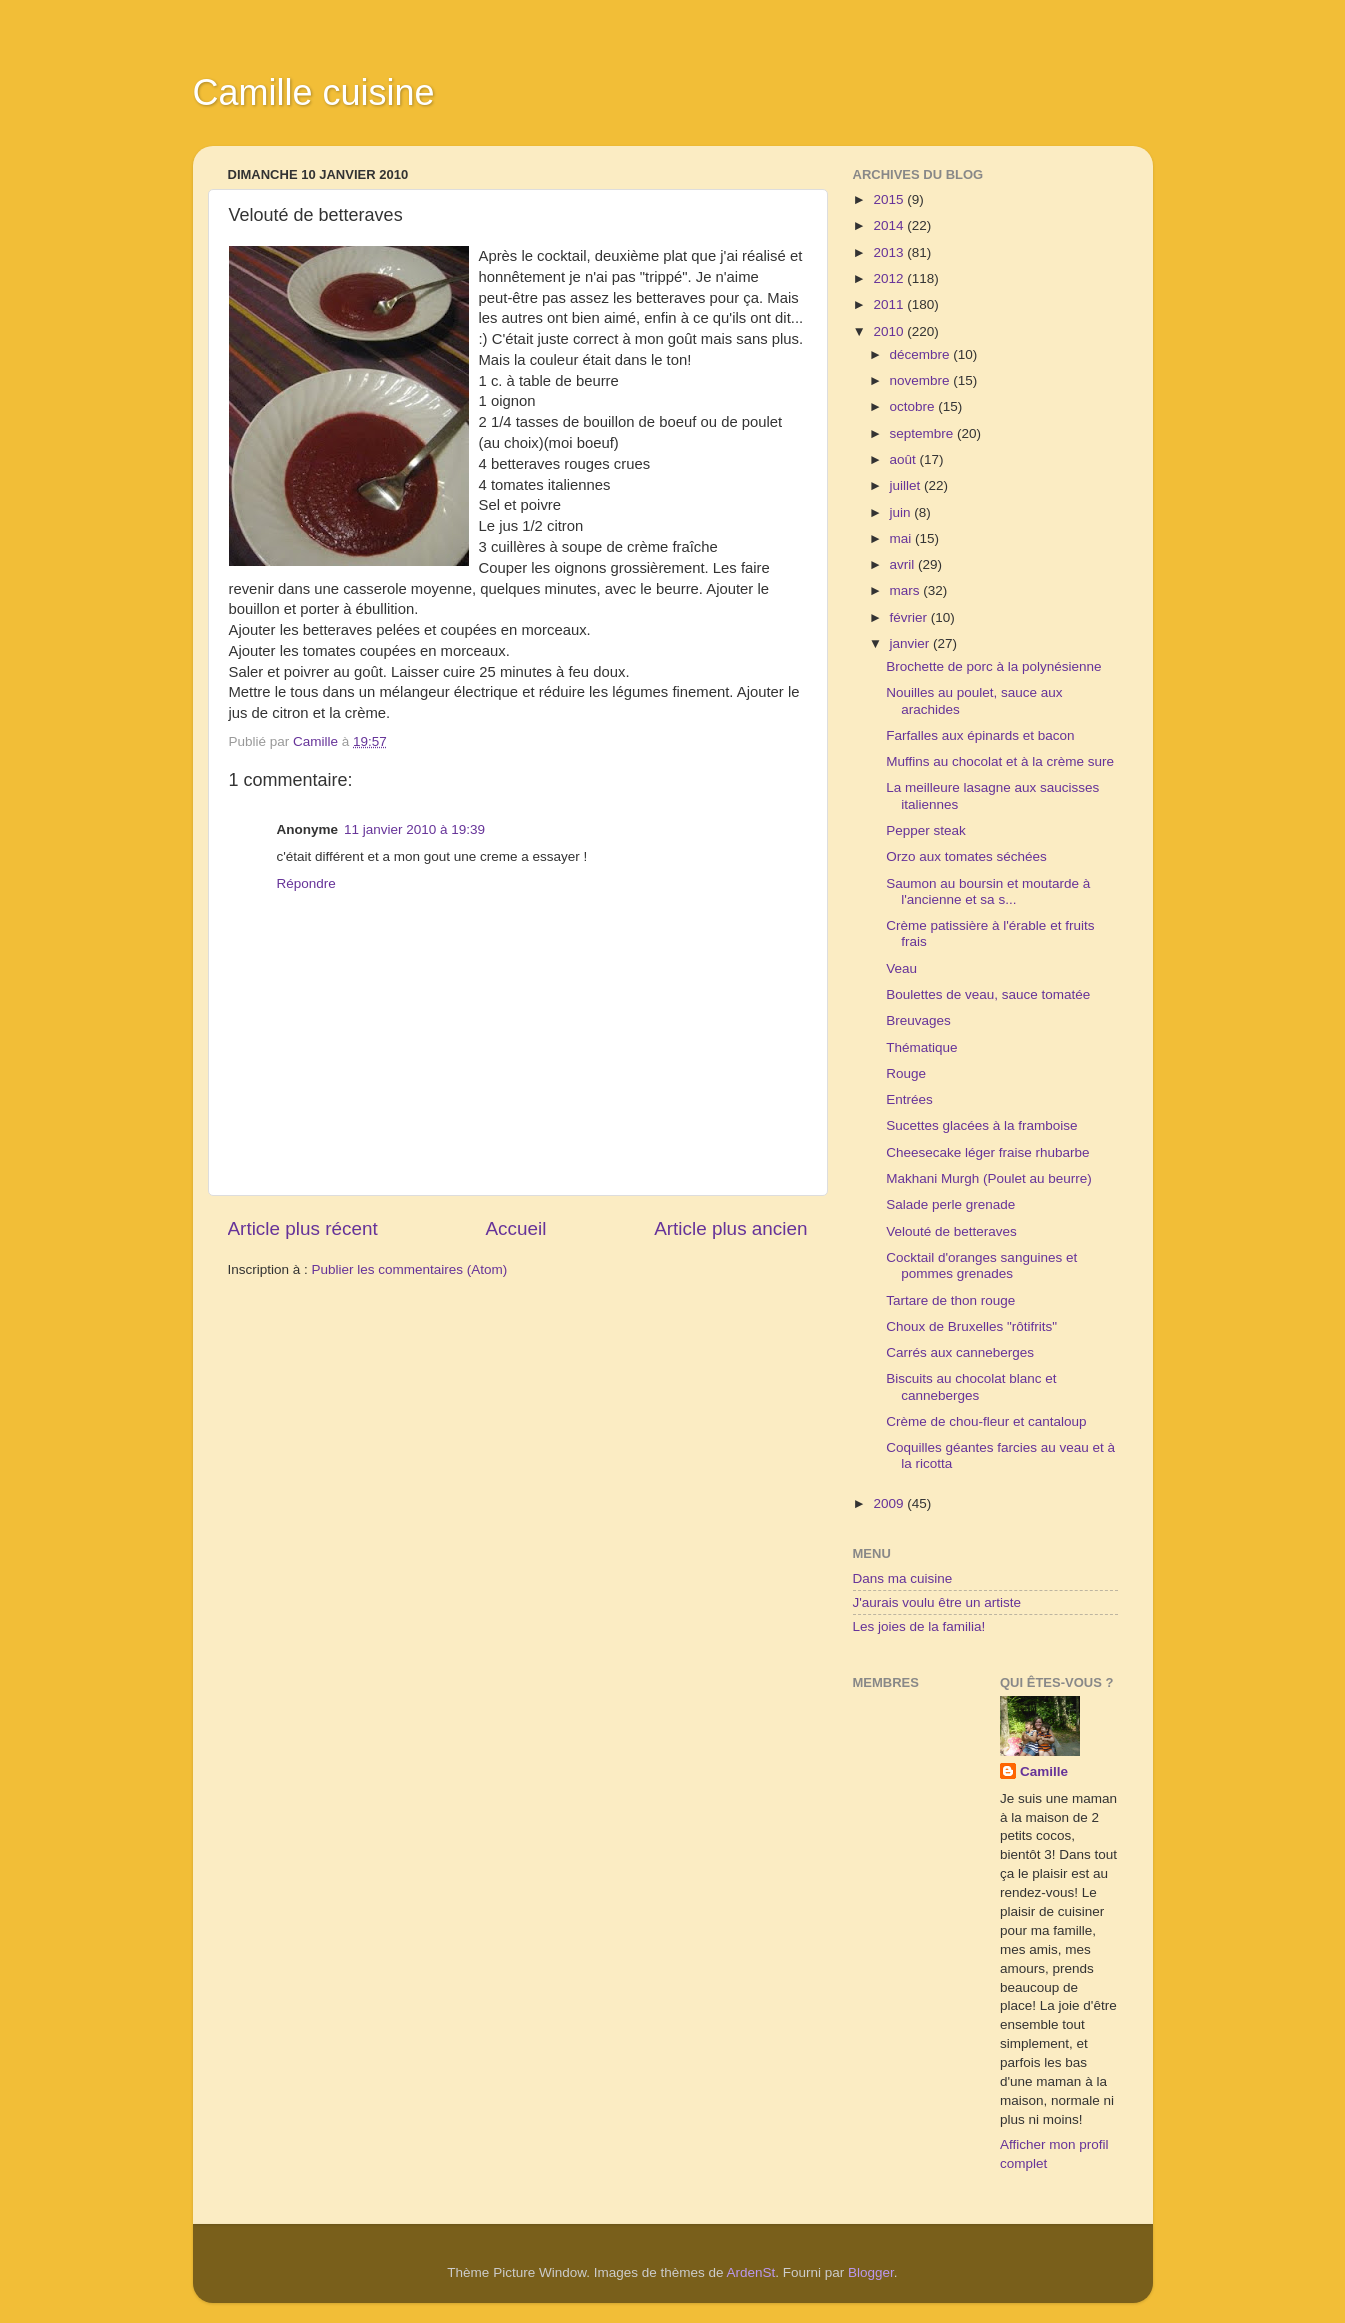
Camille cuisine (314, 92)
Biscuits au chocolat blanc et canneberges (971, 1386)
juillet (907, 485)
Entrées (909, 1099)
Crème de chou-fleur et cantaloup (986, 1421)
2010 (890, 331)
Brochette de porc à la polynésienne (993, 666)
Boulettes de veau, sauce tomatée (988, 994)
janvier (912, 643)
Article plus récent (303, 1228)
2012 (890, 278)
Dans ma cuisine (903, 1578)
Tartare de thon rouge (950, 1300)
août (905, 459)
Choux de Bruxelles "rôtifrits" (971, 1326)
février (910, 617)
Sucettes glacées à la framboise (981, 1125)
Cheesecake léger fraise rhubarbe (987, 1152)
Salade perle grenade (950, 1204)
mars (907, 590)
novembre (922, 380)
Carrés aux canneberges (960, 1352)
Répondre (306, 883)
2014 (890, 225)
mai (903, 538)
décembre (922, 354)
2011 (890, 304)
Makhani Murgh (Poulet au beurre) (989, 1178)
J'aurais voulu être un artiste (937, 1602)
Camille (1044, 1771)
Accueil (515, 1228)
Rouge (906, 1073)
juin (902, 512)
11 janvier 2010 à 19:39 (414, 829)
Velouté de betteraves (951, 1231)
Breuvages (918, 1020)
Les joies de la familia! (919, 1626)
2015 (890, 199)
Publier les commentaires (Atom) (410, 1269)
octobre (914, 406)
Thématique (921, 1047)
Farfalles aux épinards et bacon (980, 735)
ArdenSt (751, 2272)
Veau (901, 968)
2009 (890, 1503)
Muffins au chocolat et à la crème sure (1000, 761)
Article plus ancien (730, 1228)
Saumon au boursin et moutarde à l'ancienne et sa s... (988, 891)
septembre (924, 433)
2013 (890, 252)
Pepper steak (926, 830)
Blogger (871, 2272)
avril (904, 564)
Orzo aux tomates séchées (966, 856)
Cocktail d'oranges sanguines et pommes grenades (981, 1265)
